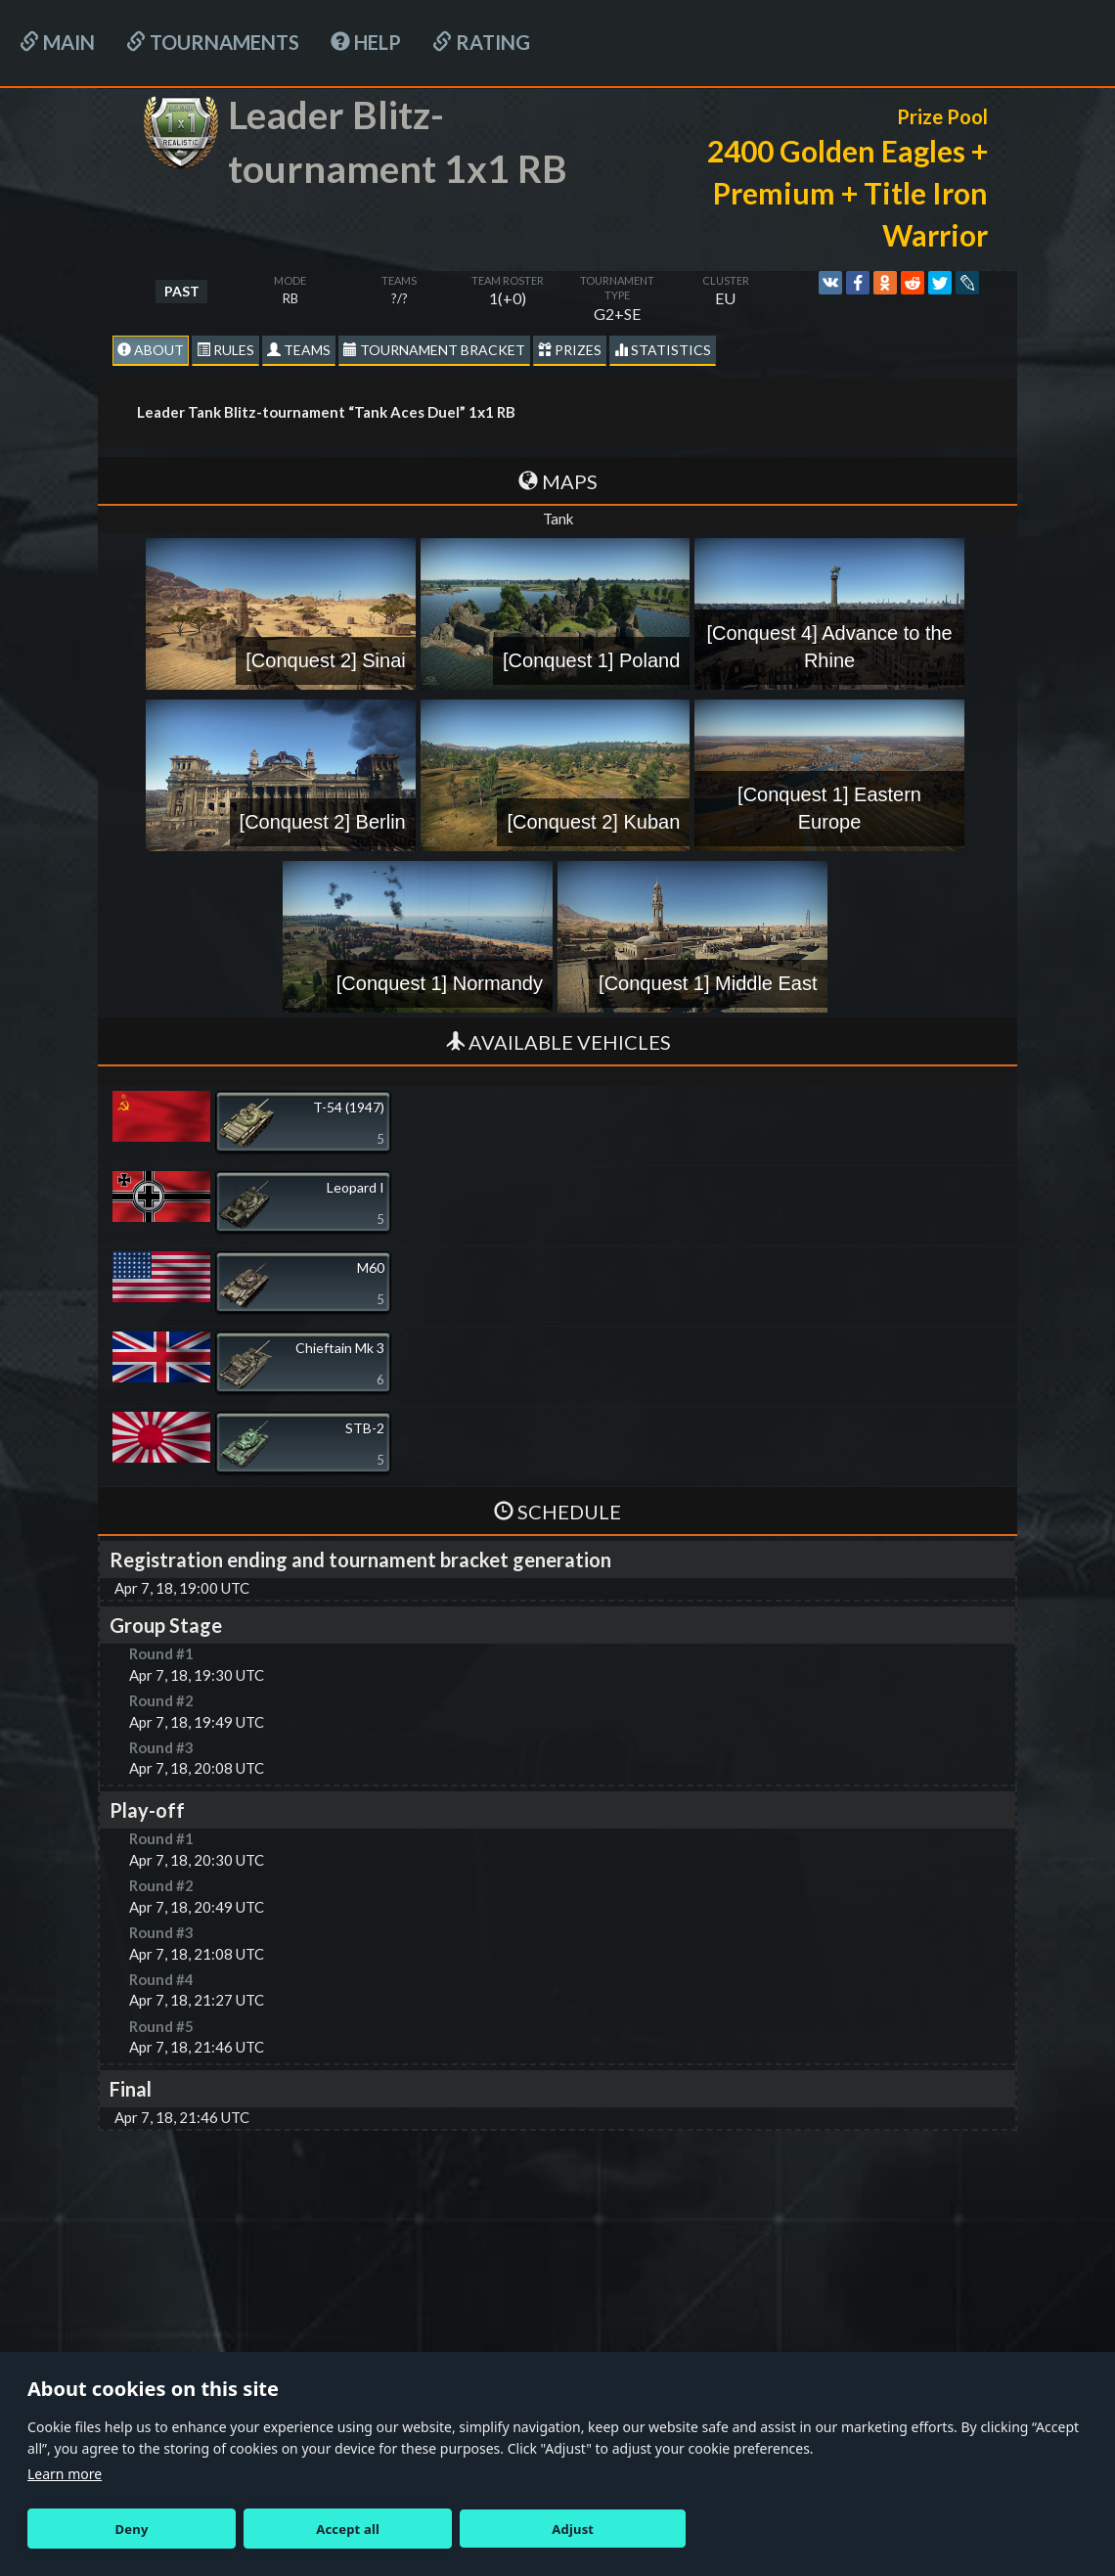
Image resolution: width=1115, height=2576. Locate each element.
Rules (225, 349)
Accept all (347, 2529)
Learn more (64, 2473)
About (150, 349)
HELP (366, 42)
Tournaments (212, 42)
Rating (481, 42)
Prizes (570, 349)
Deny (132, 2529)
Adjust (573, 2529)
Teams (299, 349)
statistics (662, 349)
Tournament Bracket (434, 349)
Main (57, 42)
